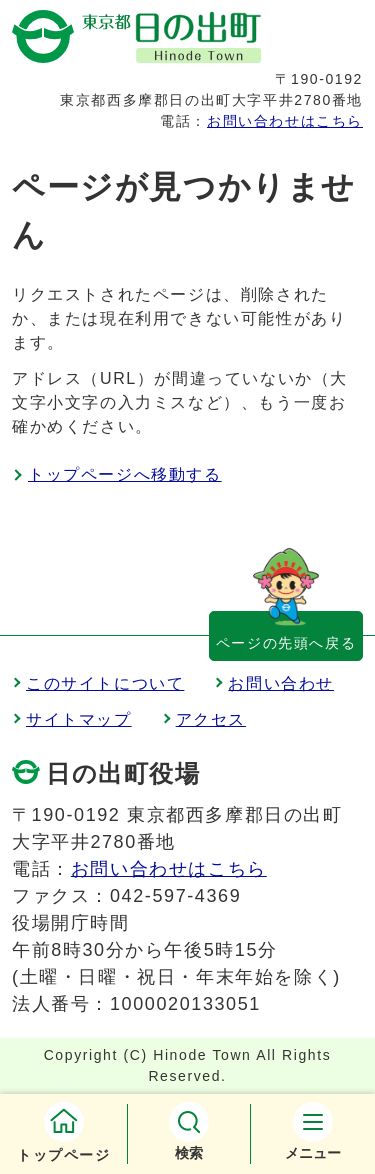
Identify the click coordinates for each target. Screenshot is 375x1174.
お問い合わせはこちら (285, 121)
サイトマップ (79, 719)
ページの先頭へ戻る (286, 643)
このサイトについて (105, 683)
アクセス (211, 719)
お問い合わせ (281, 683)
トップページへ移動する (125, 474)
